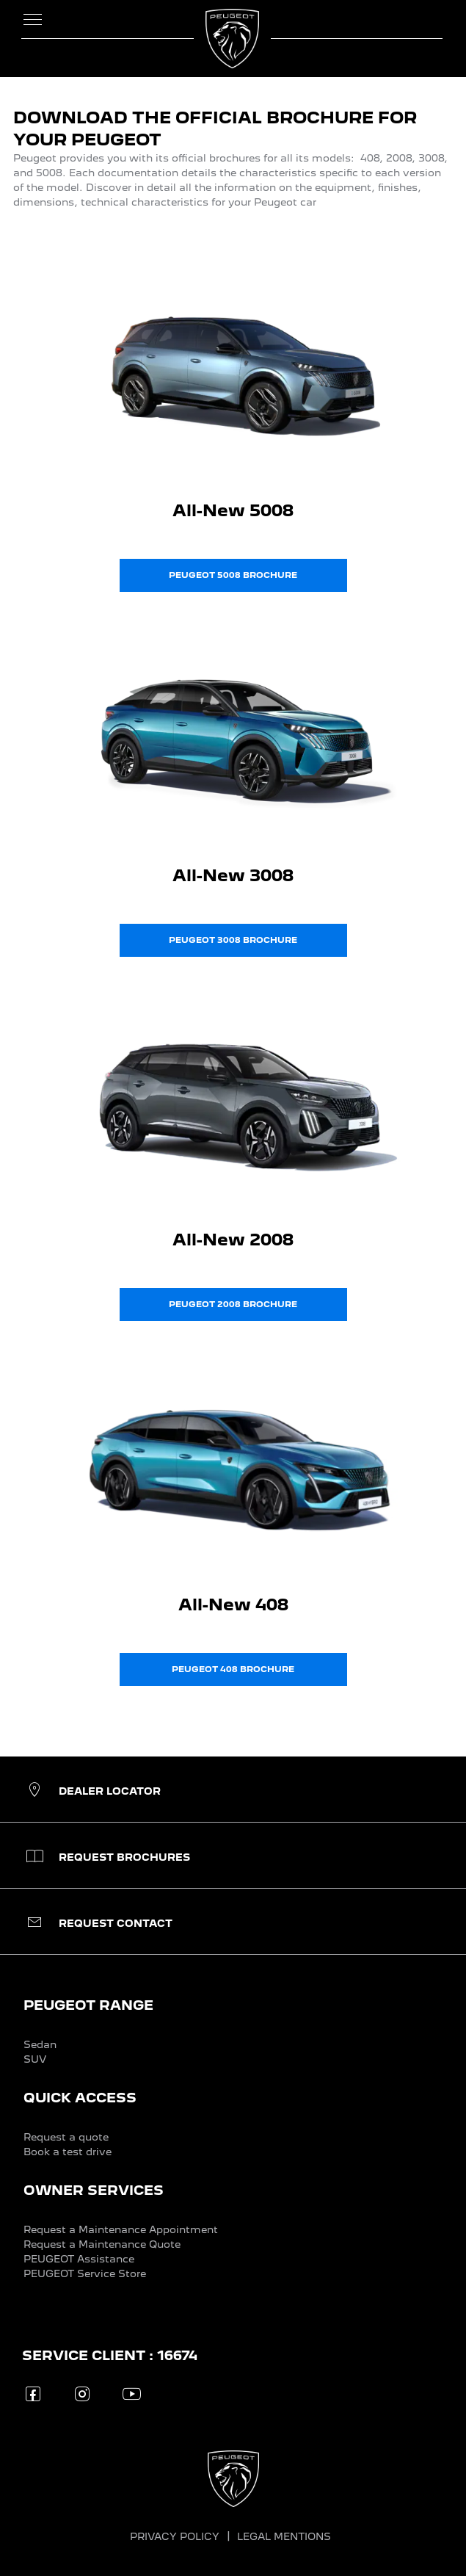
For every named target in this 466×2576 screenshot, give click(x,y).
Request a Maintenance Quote (102, 2244)
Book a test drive (67, 2151)
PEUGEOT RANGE (88, 2005)
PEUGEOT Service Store (84, 2273)
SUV (34, 2059)
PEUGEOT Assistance (78, 2259)
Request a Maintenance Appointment (120, 2229)
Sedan (40, 2044)
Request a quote (66, 2137)
